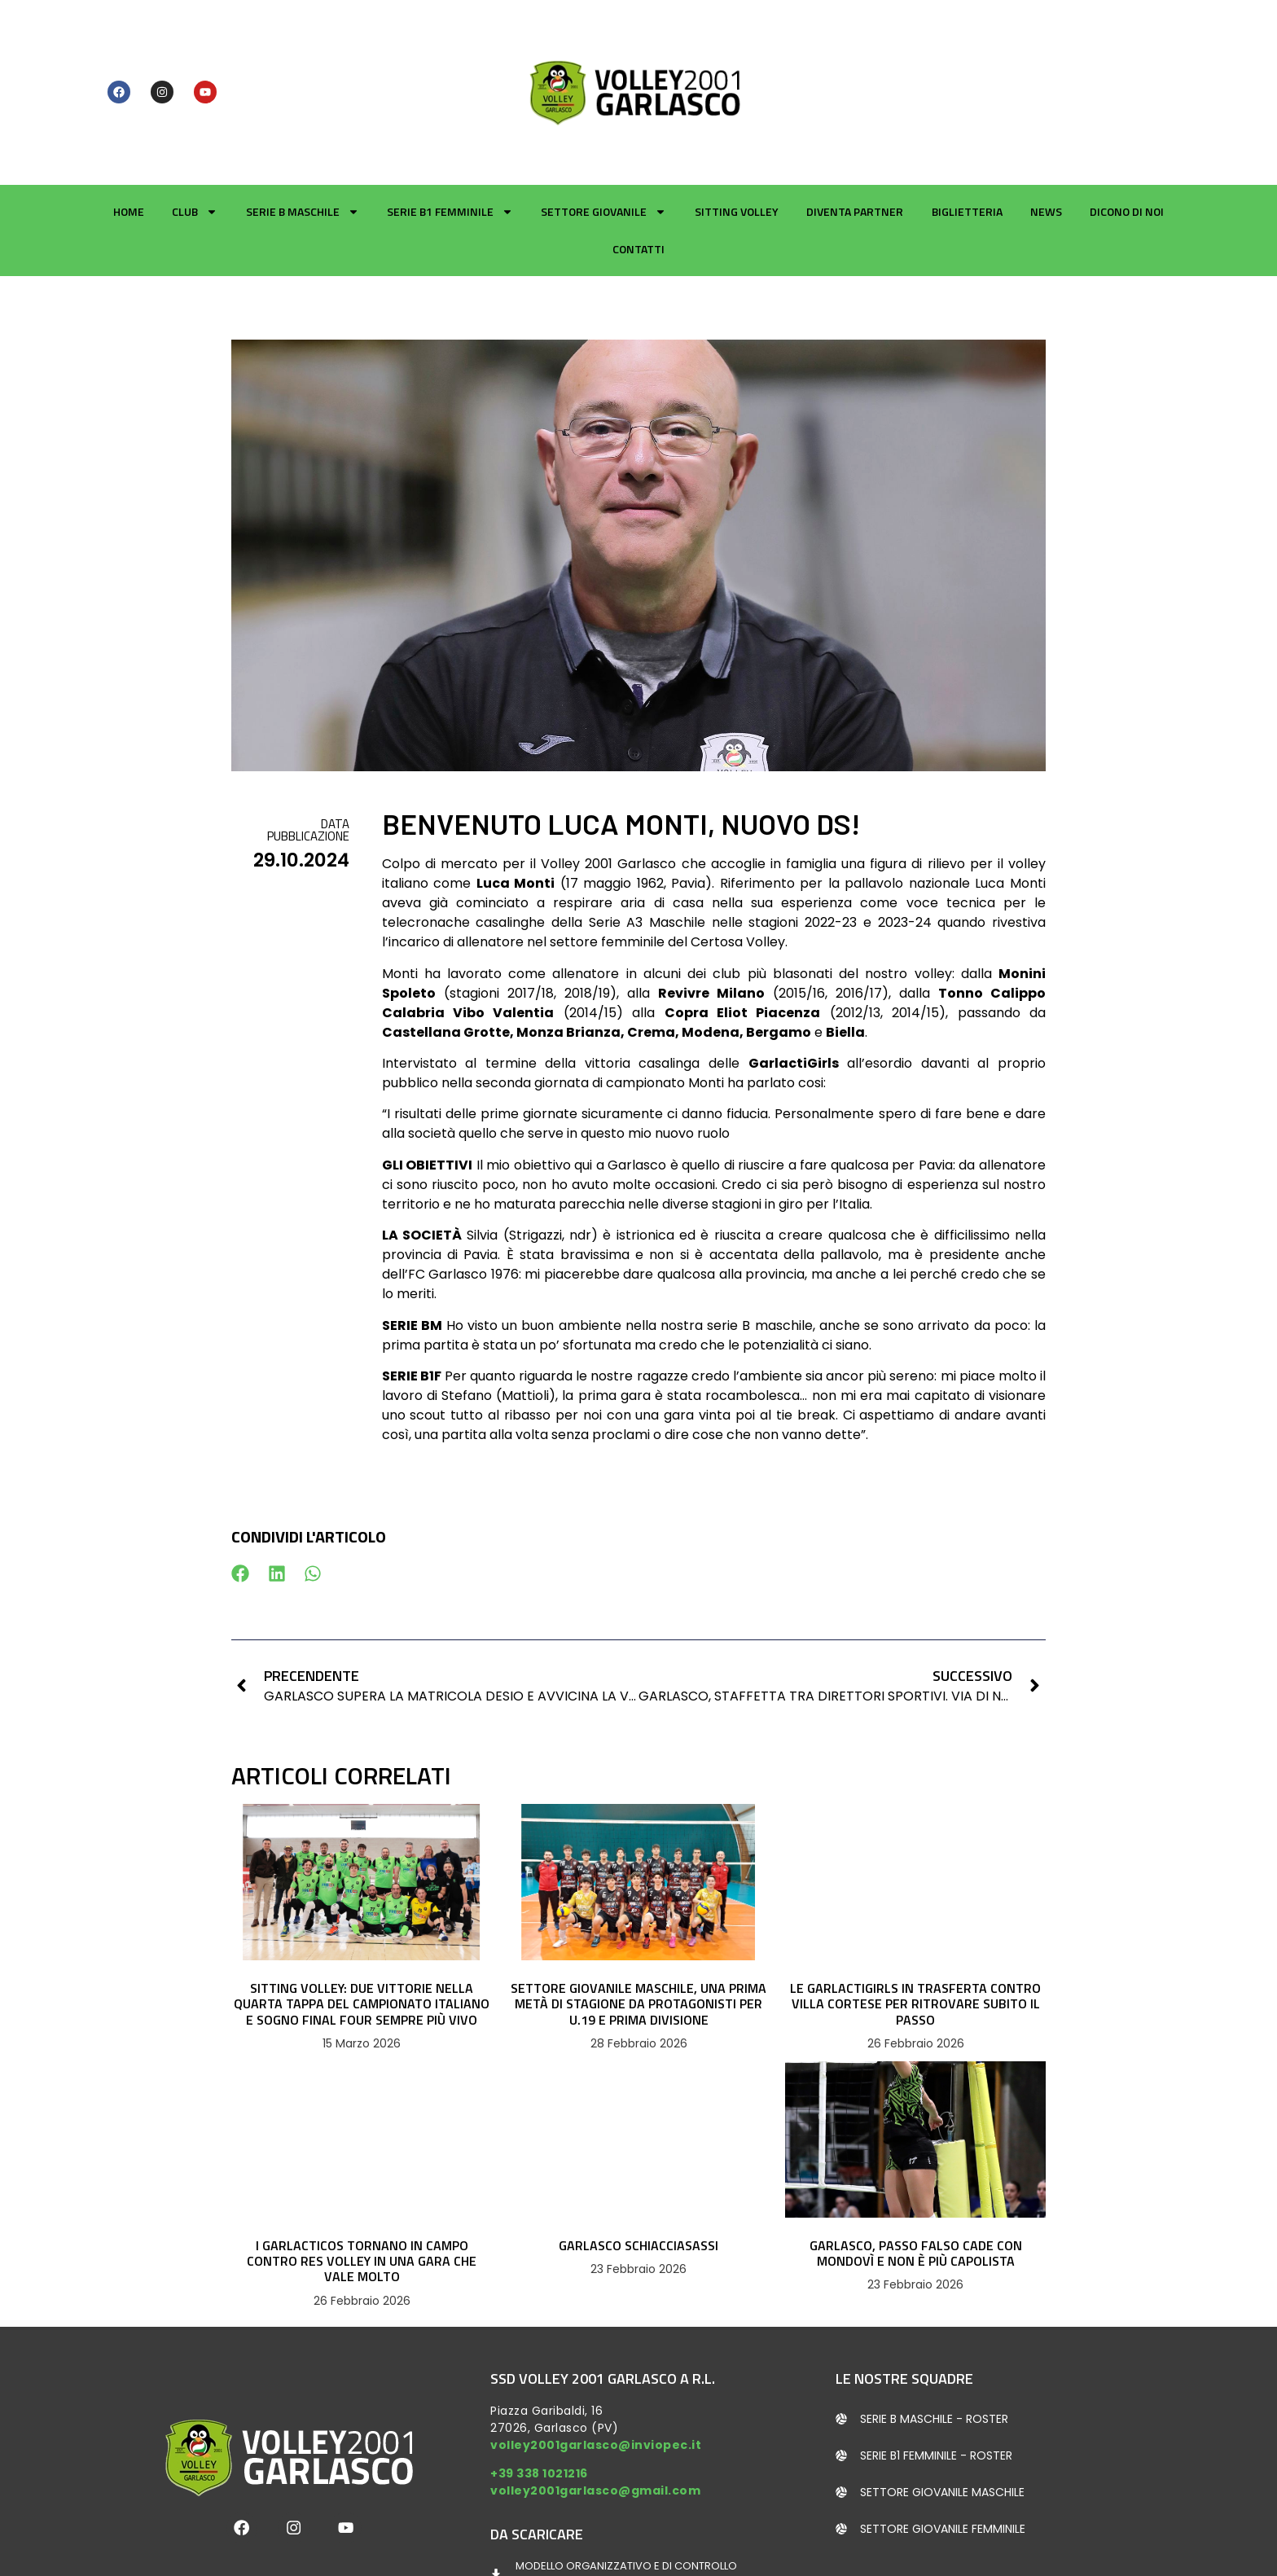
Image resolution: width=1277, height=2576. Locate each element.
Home (128, 125)
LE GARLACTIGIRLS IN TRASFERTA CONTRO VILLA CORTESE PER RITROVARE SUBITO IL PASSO (915, 1918)
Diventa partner (854, 125)
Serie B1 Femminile (450, 126)
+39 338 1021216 (539, 2388)
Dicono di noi (1127, 125)
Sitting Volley (737, 125)
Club (194, 126)
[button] (240, 1488)
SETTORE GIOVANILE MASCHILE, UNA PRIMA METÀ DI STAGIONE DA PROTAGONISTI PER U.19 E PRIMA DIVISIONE (638, 1918)
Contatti (638, 163)
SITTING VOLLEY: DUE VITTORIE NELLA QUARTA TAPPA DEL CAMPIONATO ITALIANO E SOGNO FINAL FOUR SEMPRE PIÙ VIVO (361, 1918)
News (1046, 125)
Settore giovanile (603, 126)
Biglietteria (967, 125)
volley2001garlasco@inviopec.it (595, 2359)
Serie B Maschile (302, 126)
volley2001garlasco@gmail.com (595, 2405)
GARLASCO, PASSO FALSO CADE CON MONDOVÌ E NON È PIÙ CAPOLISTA (916, 2167)
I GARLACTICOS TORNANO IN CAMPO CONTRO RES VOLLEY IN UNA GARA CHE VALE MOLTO (361, 2175)
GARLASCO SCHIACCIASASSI (638, 2160)
